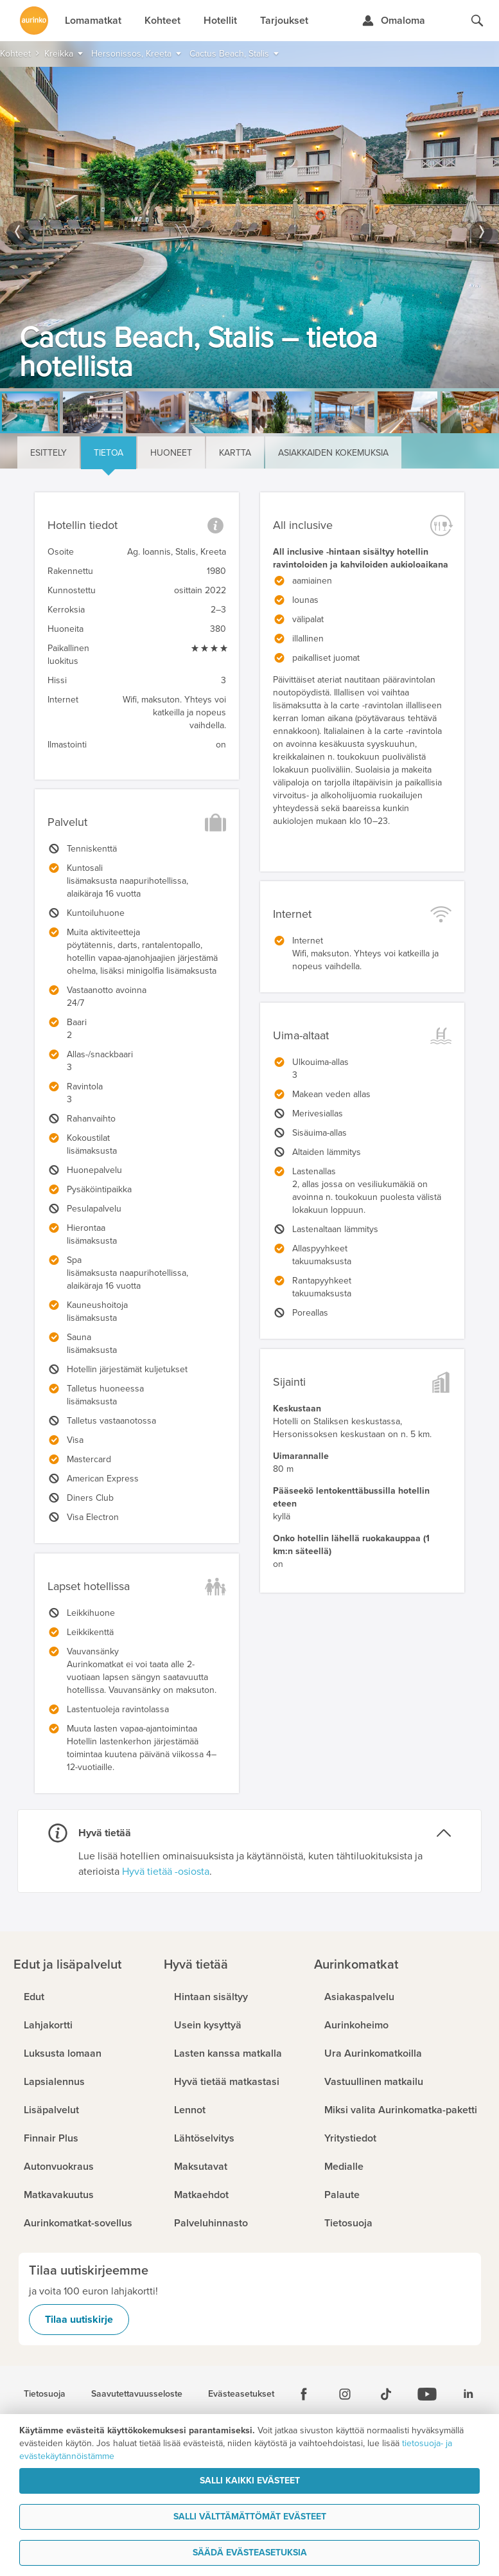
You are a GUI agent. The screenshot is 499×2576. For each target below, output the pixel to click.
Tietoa (108, 452)
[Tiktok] (386, 2394)
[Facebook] (304, 2394)
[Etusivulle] (34, 20)
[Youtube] (427, 2394)
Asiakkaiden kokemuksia (333, 452)
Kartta (235, 452)
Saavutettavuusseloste (136, 2394)
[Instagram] (345, 2394)
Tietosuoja (45, 2394)
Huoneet (171, 452)
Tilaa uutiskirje (79, 2319)
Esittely (48, 452)
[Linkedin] (468, 2394)
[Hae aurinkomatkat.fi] (477, 20)
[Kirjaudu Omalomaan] (393, 20)
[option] (249, 227)
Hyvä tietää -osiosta (165, 1871)
